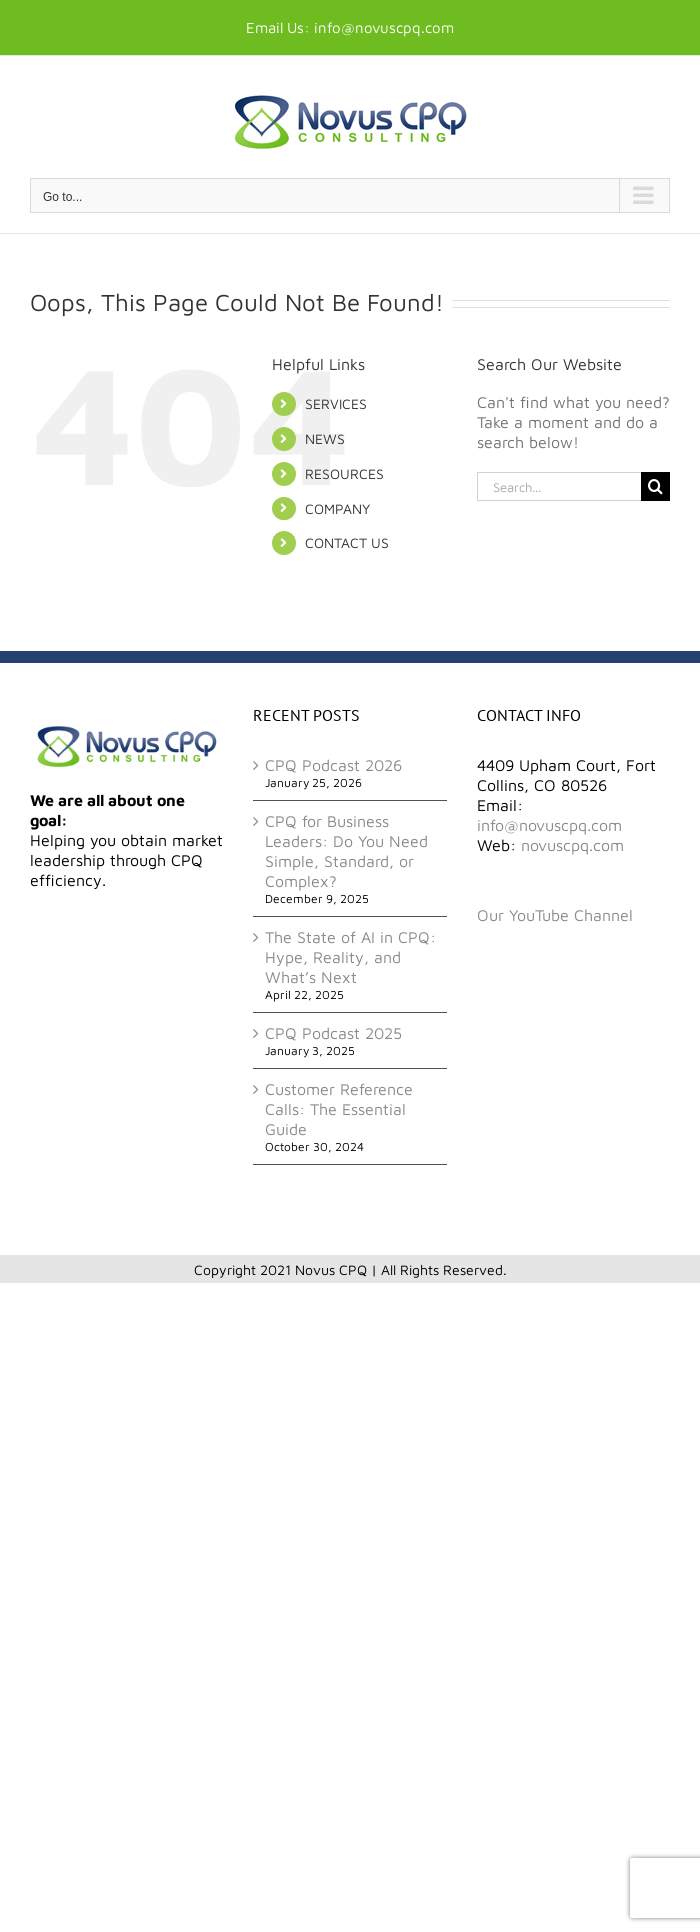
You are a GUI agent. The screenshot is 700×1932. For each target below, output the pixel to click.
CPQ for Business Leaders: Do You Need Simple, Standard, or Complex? (346, 851)
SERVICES (336, 403)
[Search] (655, 486)
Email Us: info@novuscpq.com (350, 27)
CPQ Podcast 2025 (333, 1033)
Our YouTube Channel (555, 915)
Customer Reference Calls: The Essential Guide (339, 1109)
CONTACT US (347, 542)
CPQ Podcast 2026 (333, 765)
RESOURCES (344, 473)
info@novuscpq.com (549, 825)
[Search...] (559, 486)
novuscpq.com (572, 845)
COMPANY (337, 508)
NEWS (325, 438)
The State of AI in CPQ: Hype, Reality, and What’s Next (350, 957)
